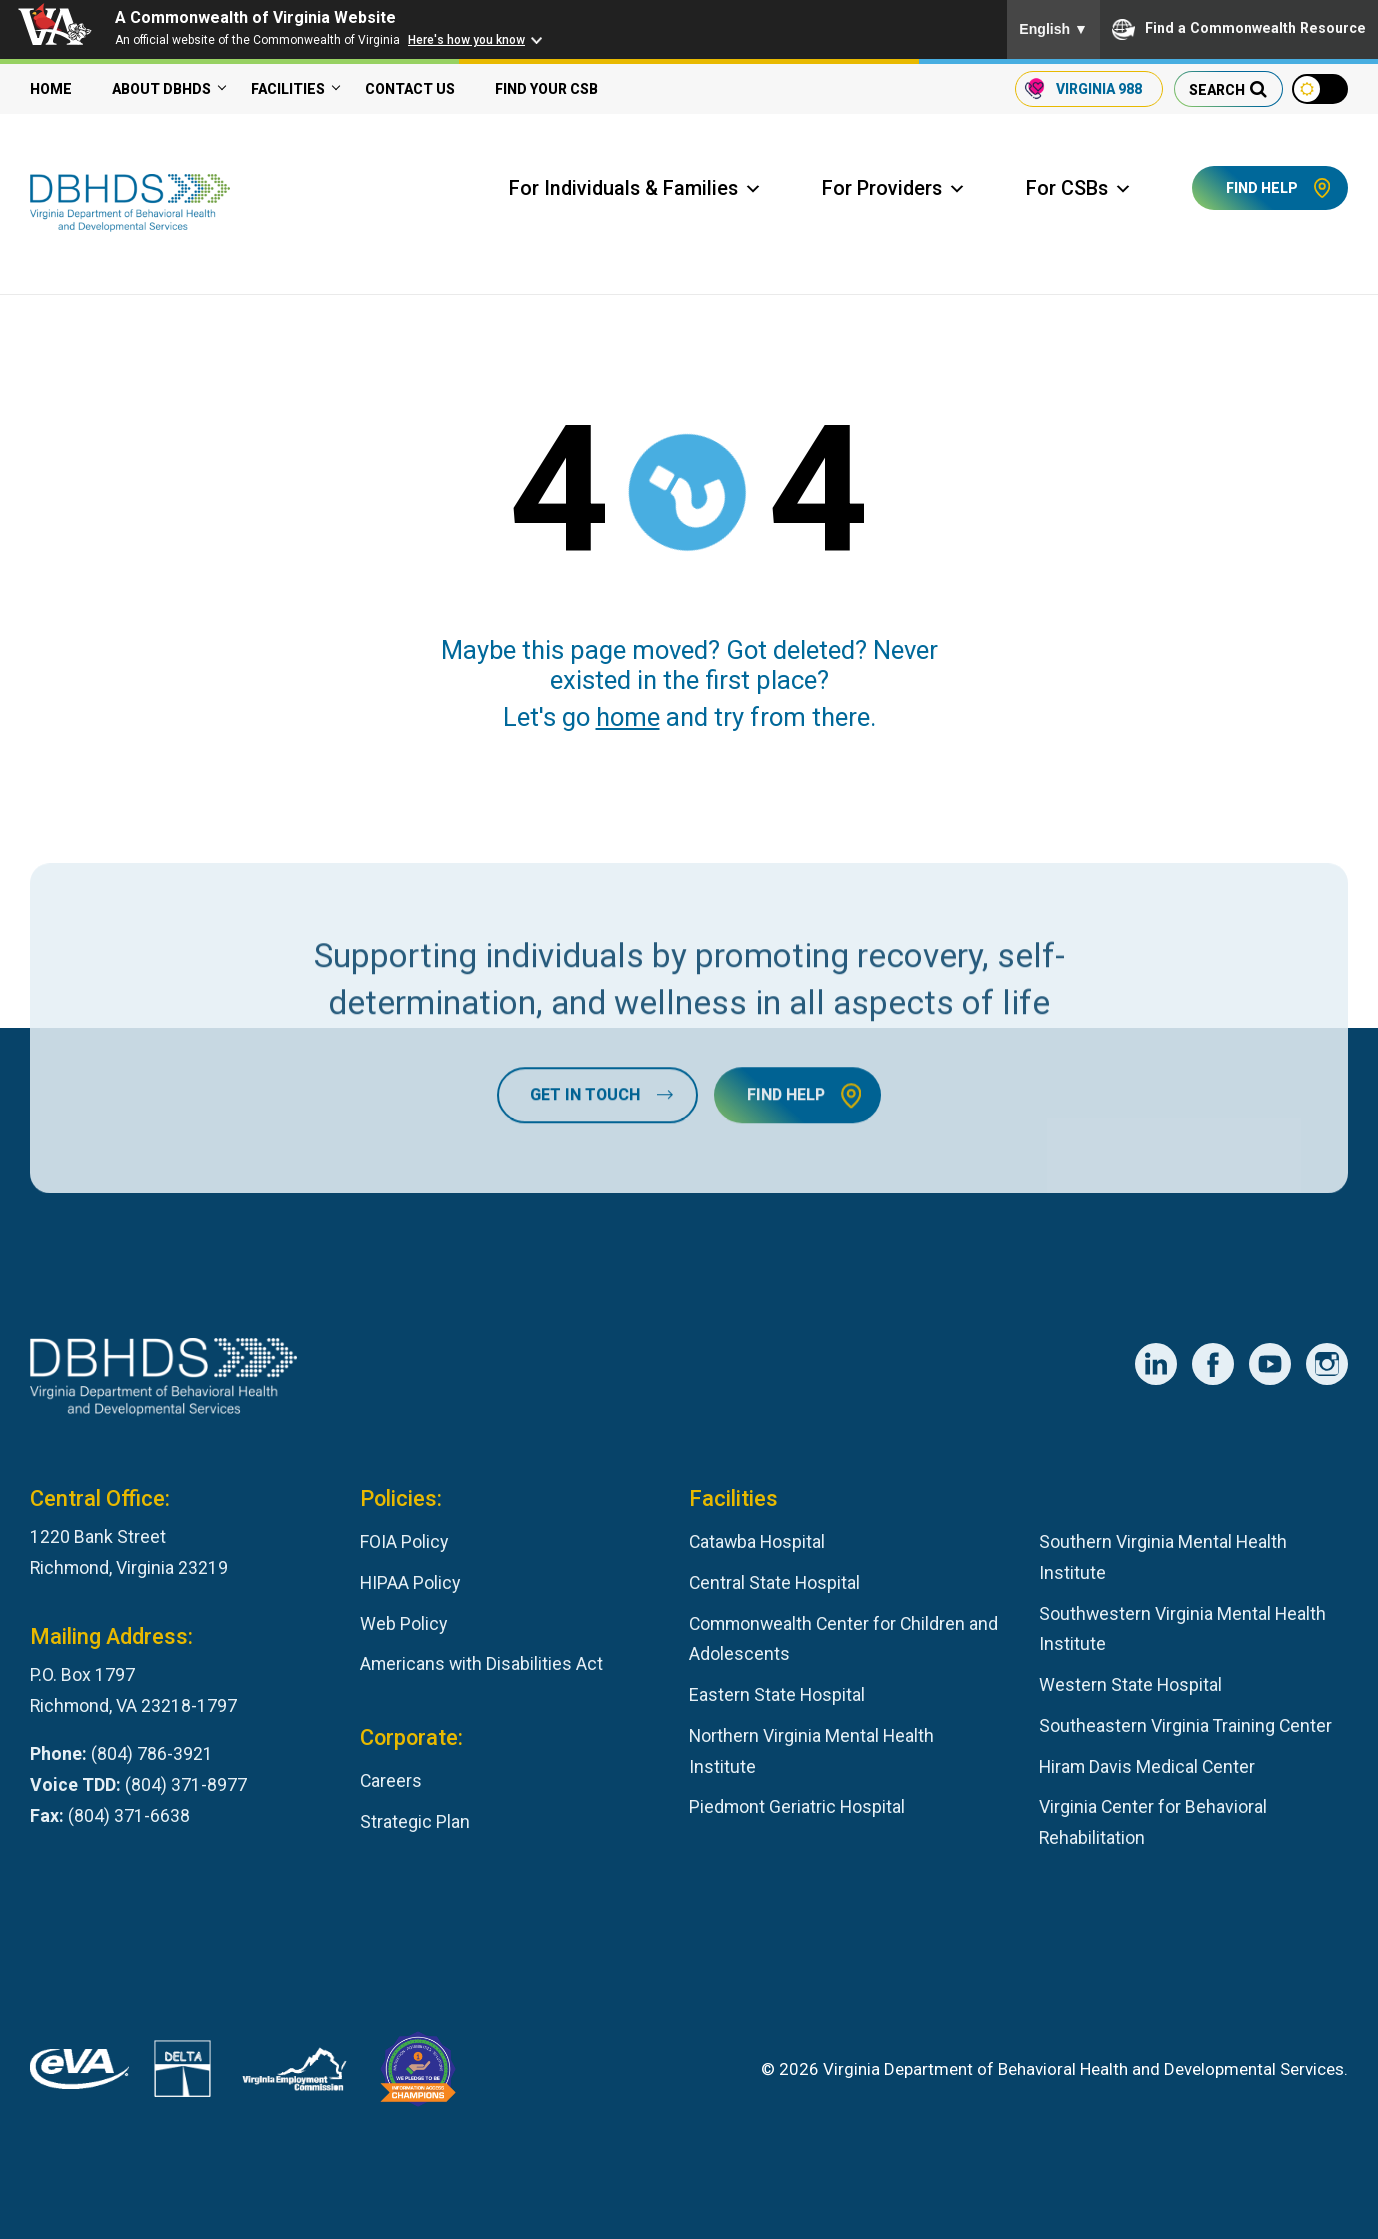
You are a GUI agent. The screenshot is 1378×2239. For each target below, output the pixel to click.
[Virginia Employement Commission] (294, 2074)
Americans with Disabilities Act (481, 1663)
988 (1098, 89)
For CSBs (1079, 189)
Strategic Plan (415, 1821)
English (1053, 29)
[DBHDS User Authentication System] (182, 2073)
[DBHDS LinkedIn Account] (1156, 1364)
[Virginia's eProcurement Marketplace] (79, 2074)
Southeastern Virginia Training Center (1185, 1725)
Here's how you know (466, 40)
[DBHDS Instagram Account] (1327, 1364)
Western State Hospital (1130, 1684)
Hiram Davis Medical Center (1147, 1766)
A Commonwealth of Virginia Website (255, 17)
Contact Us (410, 89)
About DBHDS (161, 89)
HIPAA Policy (410, 1582)
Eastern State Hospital (777, 1694)
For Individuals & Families (635, 189)
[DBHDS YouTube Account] (1270, 1364)
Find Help (1262, 188)
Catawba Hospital (757, 1541)
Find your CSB (546, 89)
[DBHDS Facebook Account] (1213, 1364)
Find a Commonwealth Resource (1239, 29)
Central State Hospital (774, 1582)
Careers (391, 1780)
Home (51, 89)
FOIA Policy (404, 1541)
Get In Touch (585, 1192)
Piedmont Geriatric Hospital (797, 1806)
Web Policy (403, 1623)
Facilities (288, 89)
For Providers (894, 189)
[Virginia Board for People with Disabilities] (418, 2074)
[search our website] (1228, 89)
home (628, 717)
